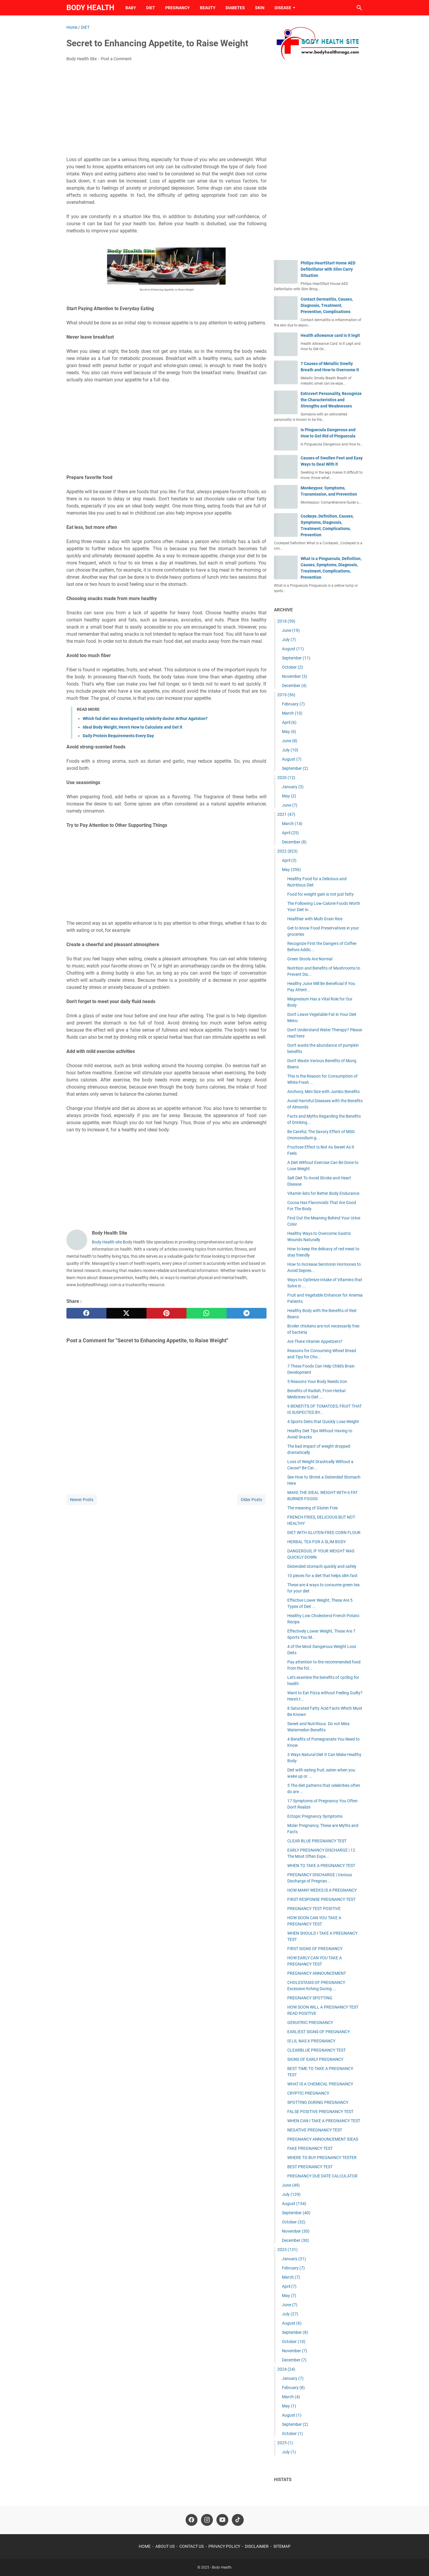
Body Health (90, 7)
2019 (286, 694)
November (294, 676)
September (296, 658)
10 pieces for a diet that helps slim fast (322, 1575)
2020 (286, 777)
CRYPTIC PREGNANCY (308, 2093)
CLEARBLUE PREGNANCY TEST (316, 2050)
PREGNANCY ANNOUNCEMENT (316, 1973)
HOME (145, 2546)
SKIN (259, 7)
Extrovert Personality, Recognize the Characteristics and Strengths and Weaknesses (331, 399)
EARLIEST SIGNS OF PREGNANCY (318, 2031)
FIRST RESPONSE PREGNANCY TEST (321, 1899)
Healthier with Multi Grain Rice (314, 918)
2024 (286, 2369)
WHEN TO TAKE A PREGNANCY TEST (321, 1865)
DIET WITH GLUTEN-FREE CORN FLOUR (324, 1532)
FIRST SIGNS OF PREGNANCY (314, 1948)
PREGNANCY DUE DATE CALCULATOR (322, 2176)
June (291, 630)
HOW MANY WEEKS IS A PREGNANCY (322, 1890)
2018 (286, 621)
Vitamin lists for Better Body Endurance (323, 1193)
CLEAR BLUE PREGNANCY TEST (317, 1841)
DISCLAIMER (257, 2546)
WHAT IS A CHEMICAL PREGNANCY (320, 2084)
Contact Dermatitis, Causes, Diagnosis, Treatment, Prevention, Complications (327, 305)
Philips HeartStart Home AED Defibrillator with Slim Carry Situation (328, 269)
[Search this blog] (359, 7)
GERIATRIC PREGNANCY (310, 2022)
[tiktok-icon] (238, 2520)
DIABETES (235, 7)
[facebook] (86, 1313)
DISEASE (283, 7)
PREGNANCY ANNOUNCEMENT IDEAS (322, 2139)
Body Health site (107, 1242)
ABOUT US (165, 2546)
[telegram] (247, 1313)
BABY (130, 7)
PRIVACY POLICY (224, 2546)
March (292, 713)
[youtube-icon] (222, 2520)
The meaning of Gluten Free (312, 1508)
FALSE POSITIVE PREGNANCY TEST (320, 2111)
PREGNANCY (177, 7)
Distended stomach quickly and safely (321, 1566)
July (289, 639)
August (293, 648)
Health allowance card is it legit (330, 335)
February (293, 704)
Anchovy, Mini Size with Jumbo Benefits (323, 1091)
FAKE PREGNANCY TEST (310, 2148)
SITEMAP (282, 2546)
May (289, 731)
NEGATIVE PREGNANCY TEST (314, 2130)
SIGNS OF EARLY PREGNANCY (315, 2059)
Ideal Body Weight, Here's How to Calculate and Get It (132, 727)
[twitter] (126, 1313)
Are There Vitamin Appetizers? (314, 1341)
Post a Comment (116, 58)
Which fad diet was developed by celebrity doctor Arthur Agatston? (145, 718)
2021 (286, 814)
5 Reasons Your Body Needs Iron (317, 1381)
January (293, 786)
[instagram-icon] (207, 2520)
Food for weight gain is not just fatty (320, 894)
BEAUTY (208, 7)
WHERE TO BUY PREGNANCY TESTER (322, 2157)
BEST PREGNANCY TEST (310, 2166)
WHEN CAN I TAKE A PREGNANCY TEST (323, 2120)
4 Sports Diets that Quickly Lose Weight (323, 1421)
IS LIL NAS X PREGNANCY (311, 2041)
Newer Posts (81, 1499)
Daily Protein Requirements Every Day (118, 735)
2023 (287, 2249)
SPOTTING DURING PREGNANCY (317, 2102)
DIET (150, 7)
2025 (285, 2442)
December (294, 685)
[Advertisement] (166, 110)
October (292, 667)
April (289, 722)
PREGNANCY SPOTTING (309, 1998)
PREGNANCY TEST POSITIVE (314, 1908)
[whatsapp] (206, 1313)
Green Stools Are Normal (309, 959)
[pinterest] (166, 1313)
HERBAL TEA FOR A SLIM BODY (316, 1541)
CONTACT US (191, 2546)
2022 (287, 851)
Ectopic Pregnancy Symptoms (314, 1816)
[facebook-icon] (191, 2520)
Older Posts (251, 1499)
